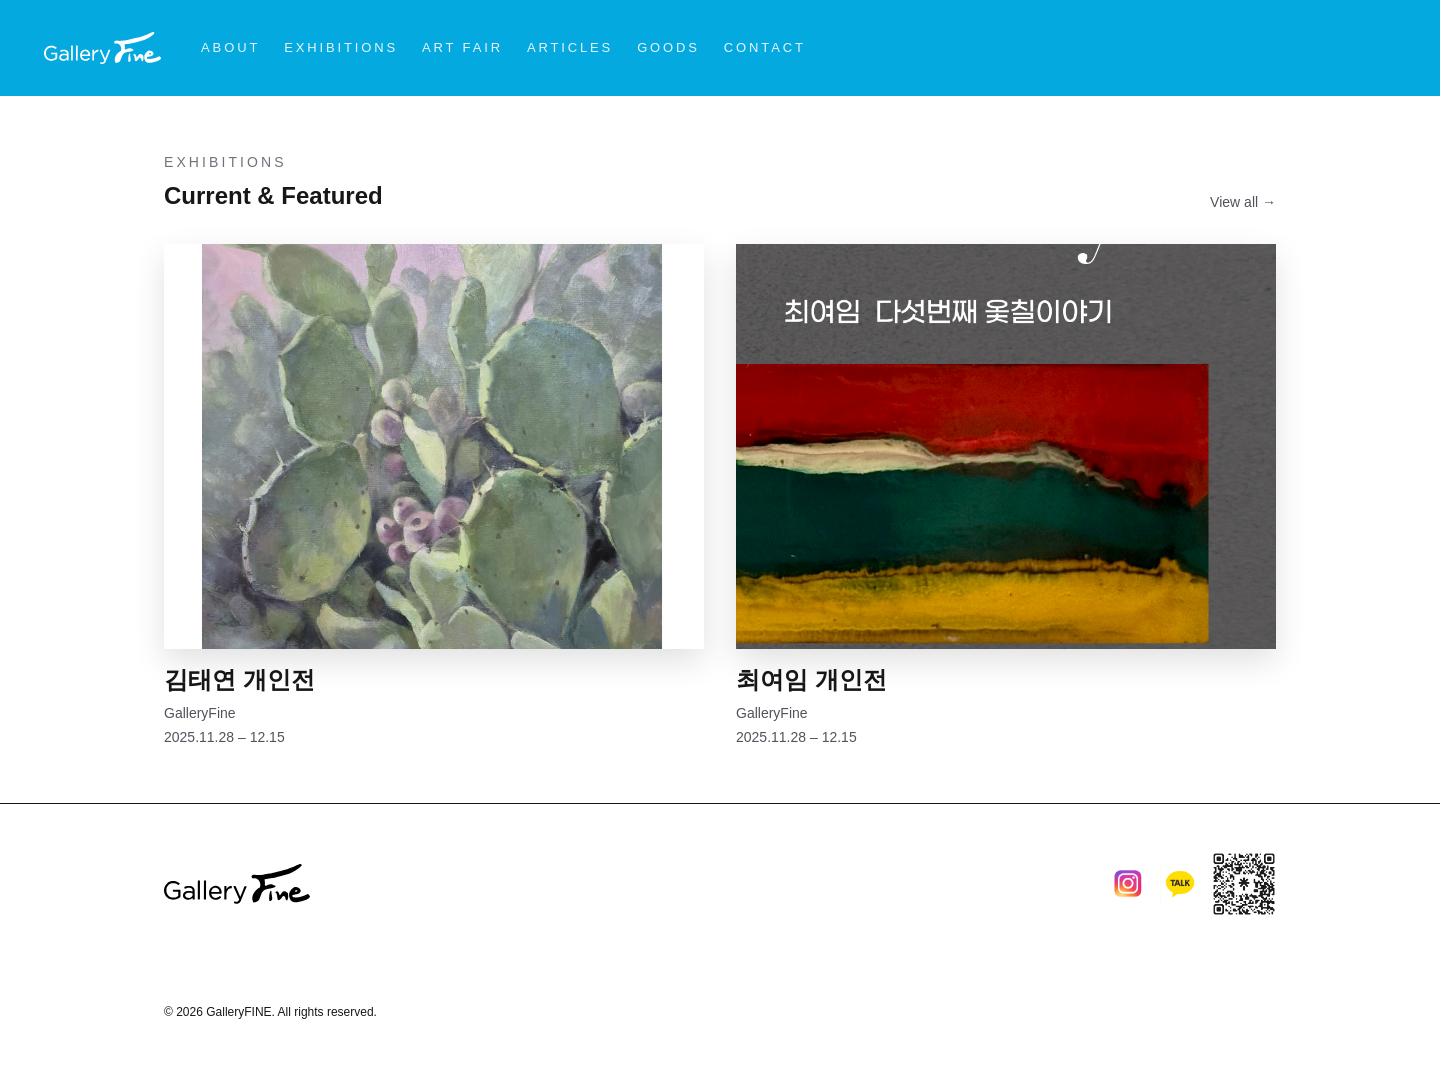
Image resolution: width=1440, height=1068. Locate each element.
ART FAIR (462, 47)
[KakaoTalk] (1180, 884)
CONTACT (765, 47)
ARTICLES (570, 47)
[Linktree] (1244, 884)
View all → (1243, 202)
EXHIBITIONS (341, 47)
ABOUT (230, 47)
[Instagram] (1128, 884)
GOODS (668, 47)
